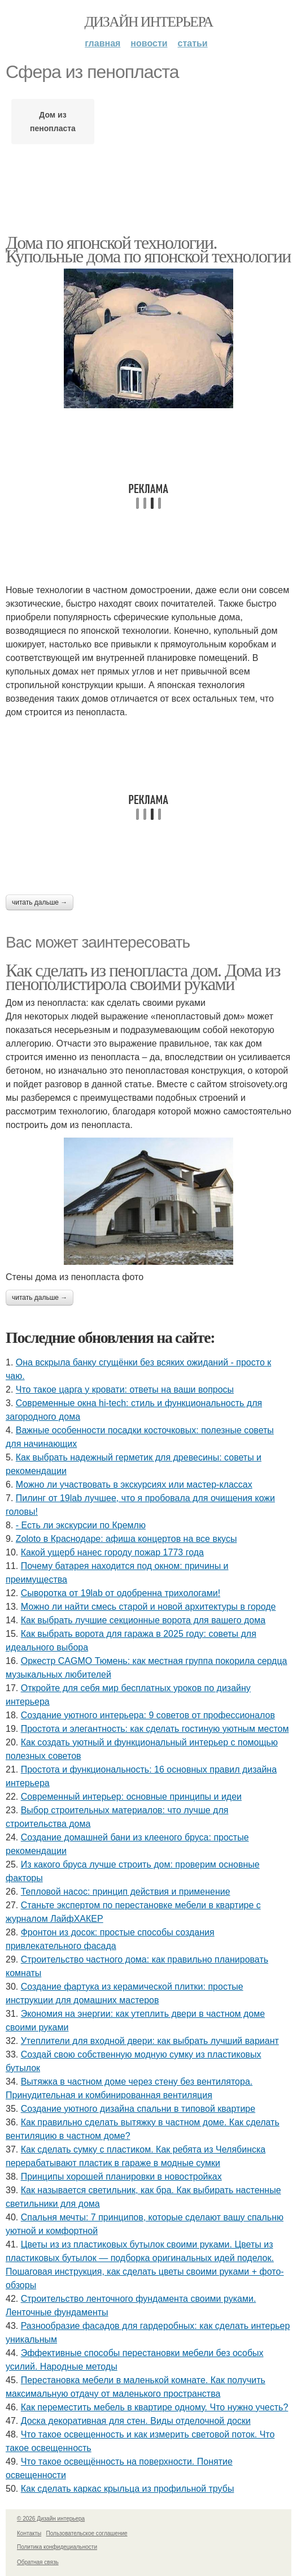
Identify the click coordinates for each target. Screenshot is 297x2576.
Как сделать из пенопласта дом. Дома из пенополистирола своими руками (143, 977)
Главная (102, 43)
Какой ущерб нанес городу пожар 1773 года (112, 1552)
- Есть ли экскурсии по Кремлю (81, 1525)
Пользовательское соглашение (87, 2533)
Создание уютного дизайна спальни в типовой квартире (138, 2108)
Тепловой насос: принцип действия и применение (125, 1891)
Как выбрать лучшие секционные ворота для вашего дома (143, 1620)
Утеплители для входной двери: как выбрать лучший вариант (150, 2041)
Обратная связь (38, 2562)
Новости (148, 43)
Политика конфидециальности (57, 2547)
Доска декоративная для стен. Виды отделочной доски (136, 2421)
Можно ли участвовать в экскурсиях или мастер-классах (134, 1484)
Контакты (29, 2533)
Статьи (193, 43)
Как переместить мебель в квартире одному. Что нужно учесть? (155, 2407)
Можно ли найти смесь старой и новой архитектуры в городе (148, 1606)
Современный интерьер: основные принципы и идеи (131, 1796)
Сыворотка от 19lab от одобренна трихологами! (120, 1593)
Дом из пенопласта (53, 121)
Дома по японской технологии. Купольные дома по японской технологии (148, 249)
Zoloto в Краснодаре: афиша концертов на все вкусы (126, 1539)
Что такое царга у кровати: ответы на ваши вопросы (125, 1389)
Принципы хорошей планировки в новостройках (121, 2176)
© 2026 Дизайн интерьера (51, 2519)
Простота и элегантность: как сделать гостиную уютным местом (155, 1729)
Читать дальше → (39, 902)
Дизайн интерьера (148, 22)
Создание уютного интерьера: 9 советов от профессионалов (148, 1715)
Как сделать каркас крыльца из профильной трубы (127, 2488)
